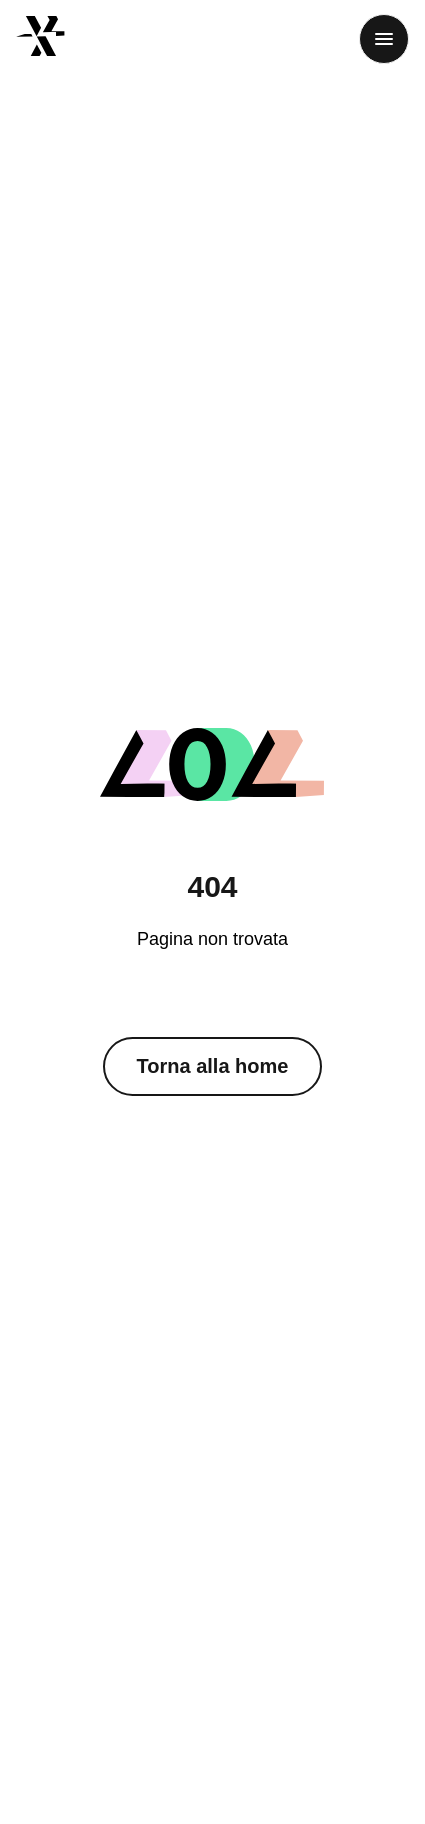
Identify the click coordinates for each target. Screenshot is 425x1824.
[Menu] (384, 39)
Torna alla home (213, 1066)
